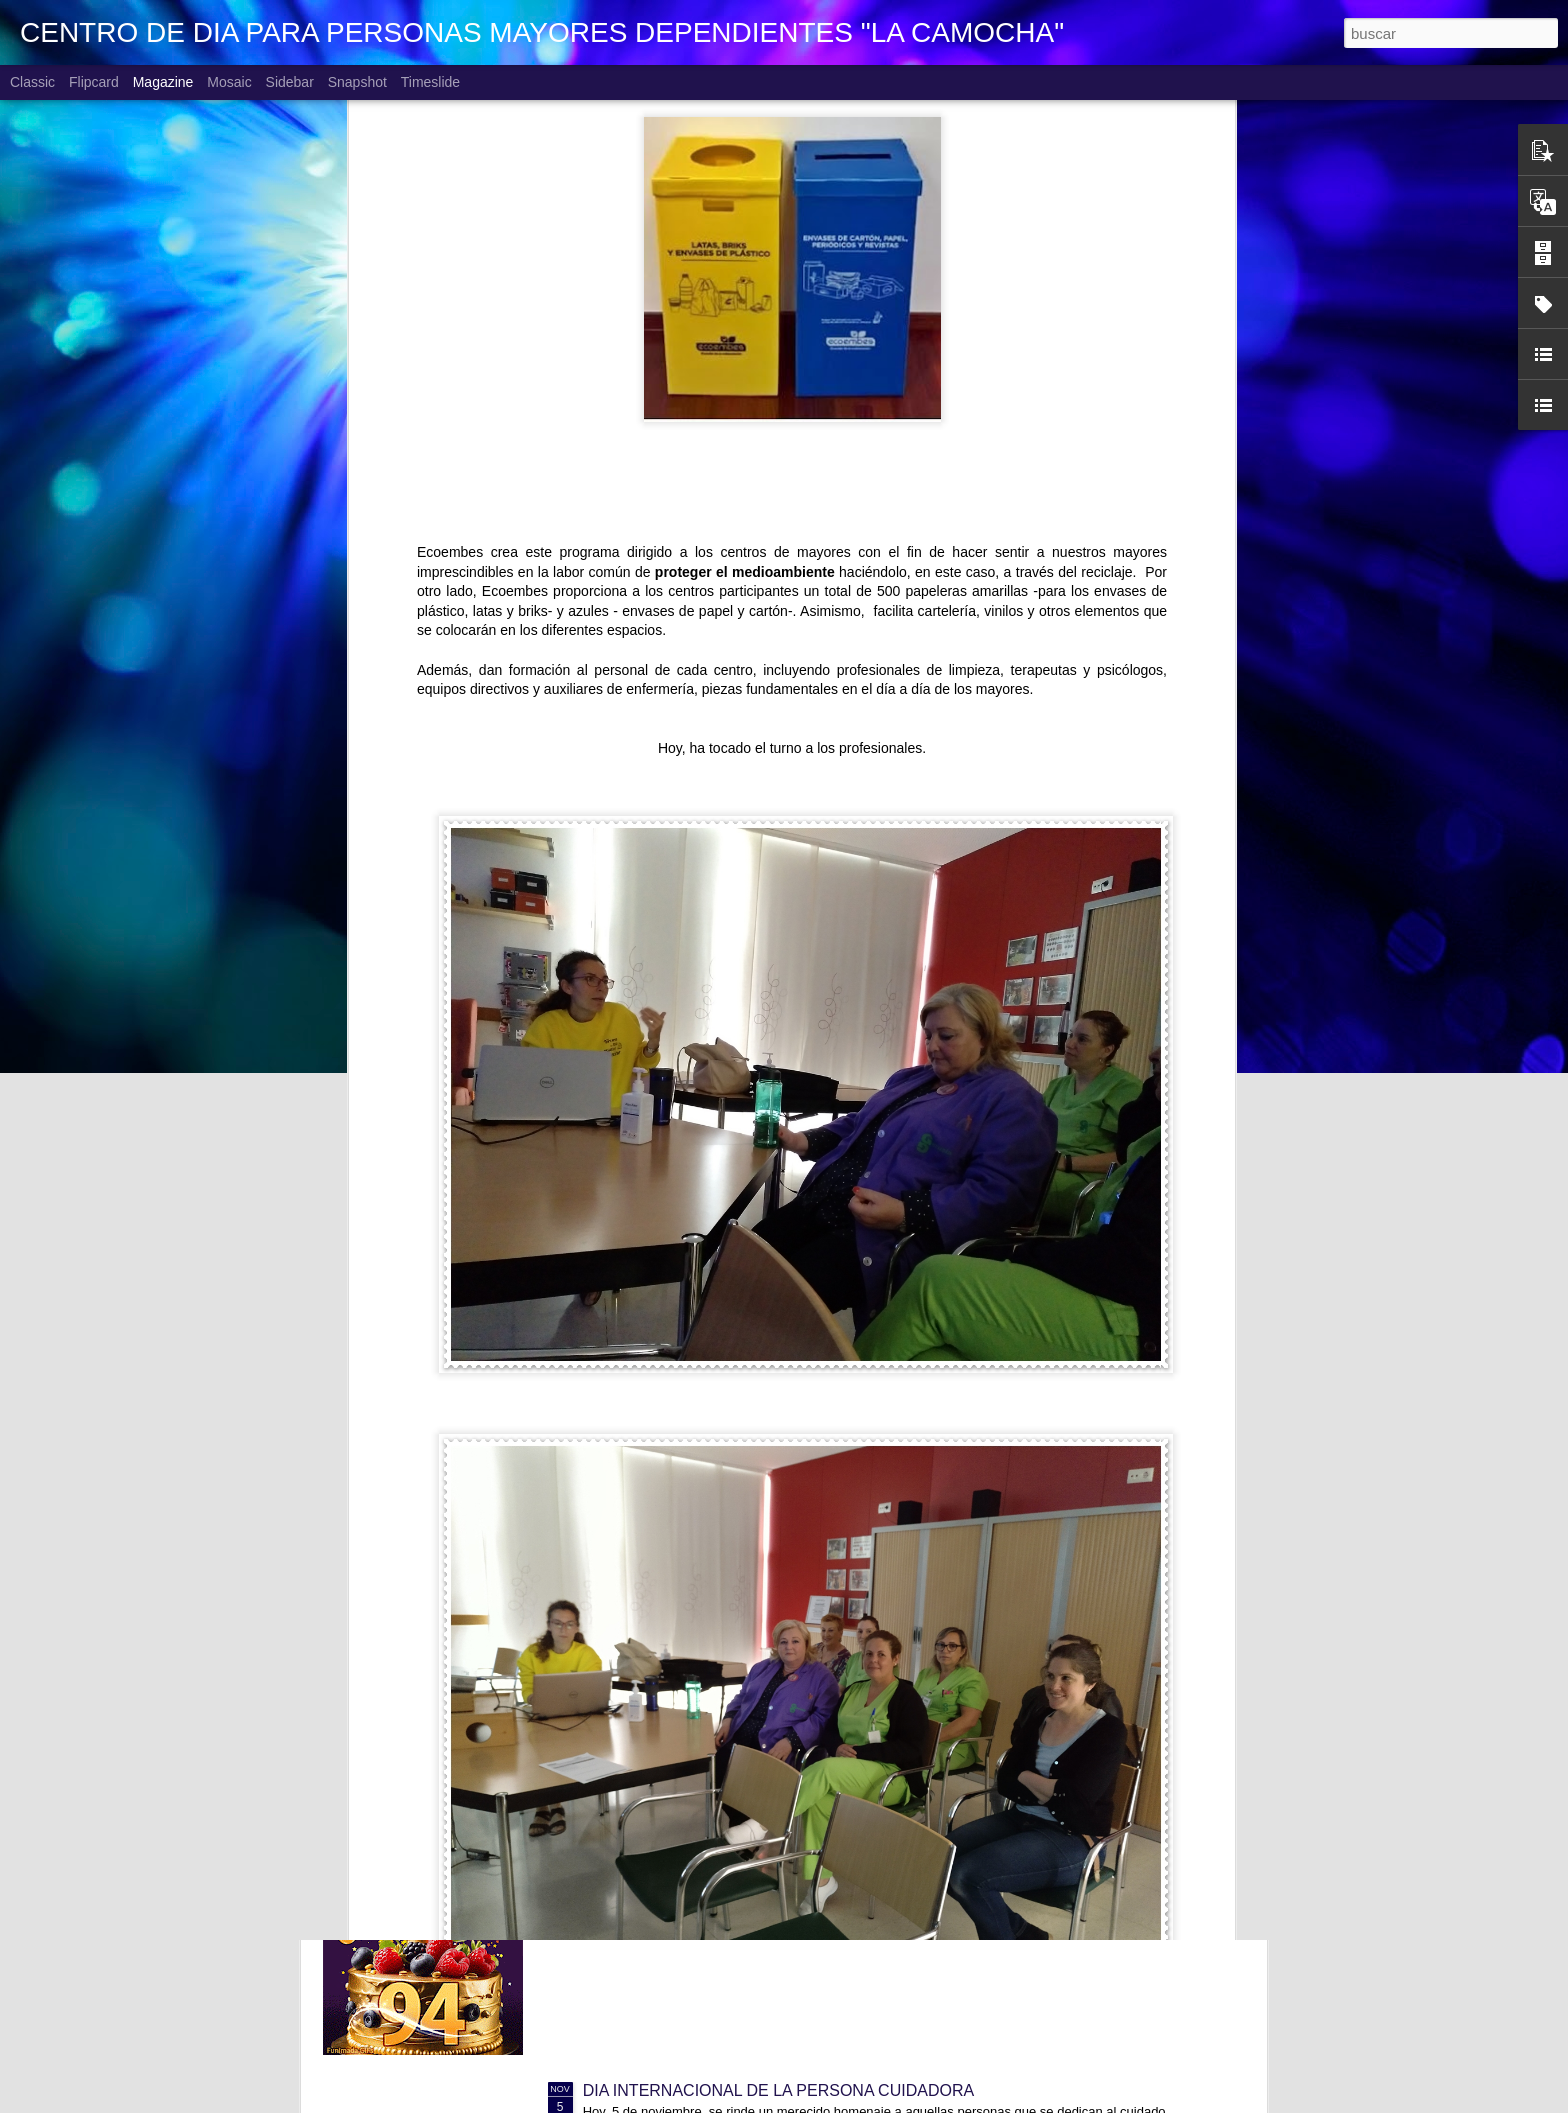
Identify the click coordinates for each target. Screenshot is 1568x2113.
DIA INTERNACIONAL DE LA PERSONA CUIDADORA (779, 2090)
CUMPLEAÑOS (639, 1636)
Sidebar (290, 82)
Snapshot (357, 82)
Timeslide (430, 82)
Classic (32, 82)
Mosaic (229, 82)
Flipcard (94, 82)
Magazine (163, 82)
